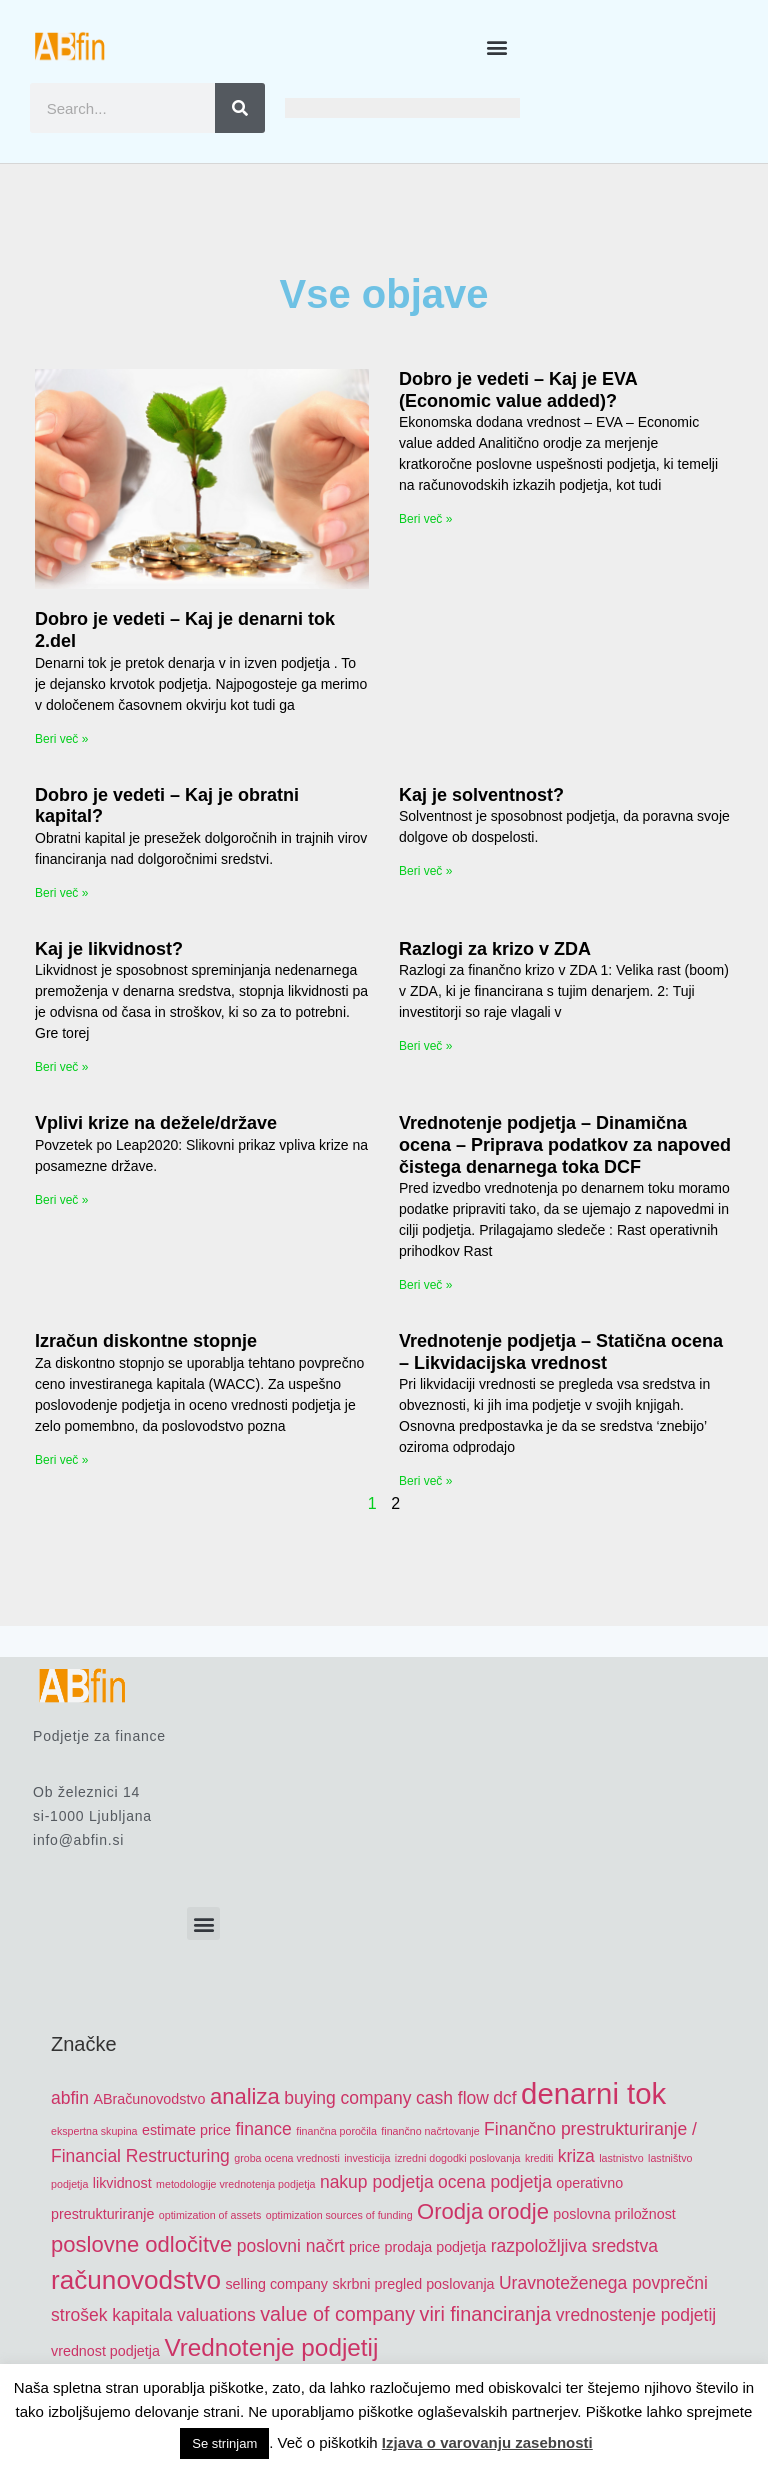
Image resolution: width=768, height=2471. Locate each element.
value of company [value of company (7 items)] (337, 2314)
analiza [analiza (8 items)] (245, 2096)
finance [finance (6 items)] (263, 2129)
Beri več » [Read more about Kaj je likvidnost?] (61, 1067)
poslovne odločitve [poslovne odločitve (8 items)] (141, 2244)
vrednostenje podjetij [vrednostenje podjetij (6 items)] (636, 2315)
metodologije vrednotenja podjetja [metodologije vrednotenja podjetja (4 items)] (235, 2184)
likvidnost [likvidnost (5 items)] (122, 2183)
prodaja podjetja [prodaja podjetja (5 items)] (436, 2247)
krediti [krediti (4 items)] (539, 2158)
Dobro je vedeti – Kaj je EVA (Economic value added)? (518, 390)
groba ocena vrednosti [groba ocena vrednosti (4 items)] (286, 2158)
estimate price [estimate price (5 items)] (186, 2130)
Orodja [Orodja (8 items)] (450, 2211)
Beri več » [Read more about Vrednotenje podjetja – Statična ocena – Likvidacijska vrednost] (425, 1481)
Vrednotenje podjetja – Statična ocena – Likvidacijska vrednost (561, 1352)
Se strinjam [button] (224, 2443)
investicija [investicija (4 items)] (367, 2158)
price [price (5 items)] (364, 2247)
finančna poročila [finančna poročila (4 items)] (336, 2131)
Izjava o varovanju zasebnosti (487, 2442)
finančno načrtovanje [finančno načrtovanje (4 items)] (430, 2131)
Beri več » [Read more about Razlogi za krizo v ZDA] (425, 1046)
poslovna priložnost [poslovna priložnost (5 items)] (614, 2214)
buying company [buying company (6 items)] (347, 2098)
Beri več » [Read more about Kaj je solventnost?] (425, 871)
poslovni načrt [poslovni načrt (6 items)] (291, 2246)
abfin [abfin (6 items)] (70, 2098)
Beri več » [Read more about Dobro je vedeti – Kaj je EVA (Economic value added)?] (425, 519)
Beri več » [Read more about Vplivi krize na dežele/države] (61, 1200)
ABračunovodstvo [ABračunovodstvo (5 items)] (149, 2099)
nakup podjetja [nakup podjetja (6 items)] (377, 2182)
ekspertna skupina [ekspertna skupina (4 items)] (94, 2131)
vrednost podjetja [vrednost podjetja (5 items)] (105, 2351)
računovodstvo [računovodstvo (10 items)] (136, 2280)
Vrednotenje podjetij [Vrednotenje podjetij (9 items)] (271, 2347)
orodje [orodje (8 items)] (518, 2211)
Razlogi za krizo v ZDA (495, 949)
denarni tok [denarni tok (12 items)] (593, 2093)
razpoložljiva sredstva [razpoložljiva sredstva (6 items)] (574, 2246)
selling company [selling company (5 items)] (276, 2284)
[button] (497, 46)
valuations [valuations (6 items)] (216, 2315)
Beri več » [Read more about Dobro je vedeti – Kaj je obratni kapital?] (61, 893)
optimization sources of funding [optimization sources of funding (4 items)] (339, 2215)
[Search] (240, 108)
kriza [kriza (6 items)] (576, 2156)
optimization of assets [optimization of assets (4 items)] (210, 2215)
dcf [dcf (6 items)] (504, 2098)
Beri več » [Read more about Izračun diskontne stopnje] (61, 1460)
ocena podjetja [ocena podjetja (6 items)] (495, 2182)
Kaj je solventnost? (481, 795)
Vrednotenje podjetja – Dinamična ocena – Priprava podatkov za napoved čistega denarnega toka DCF (565, 1144)
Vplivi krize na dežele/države (156, 1123)
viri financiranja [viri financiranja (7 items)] (486, 2314)
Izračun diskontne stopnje (146, 1341)
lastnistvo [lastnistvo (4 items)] (621, 2158)
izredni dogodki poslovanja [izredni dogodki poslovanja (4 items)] (458, 2158)
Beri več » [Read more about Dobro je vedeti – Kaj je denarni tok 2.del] (61, 739)
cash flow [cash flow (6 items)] (452, 2098)
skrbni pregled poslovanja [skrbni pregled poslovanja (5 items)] (413, 2284)
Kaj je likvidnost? (109, 949)
